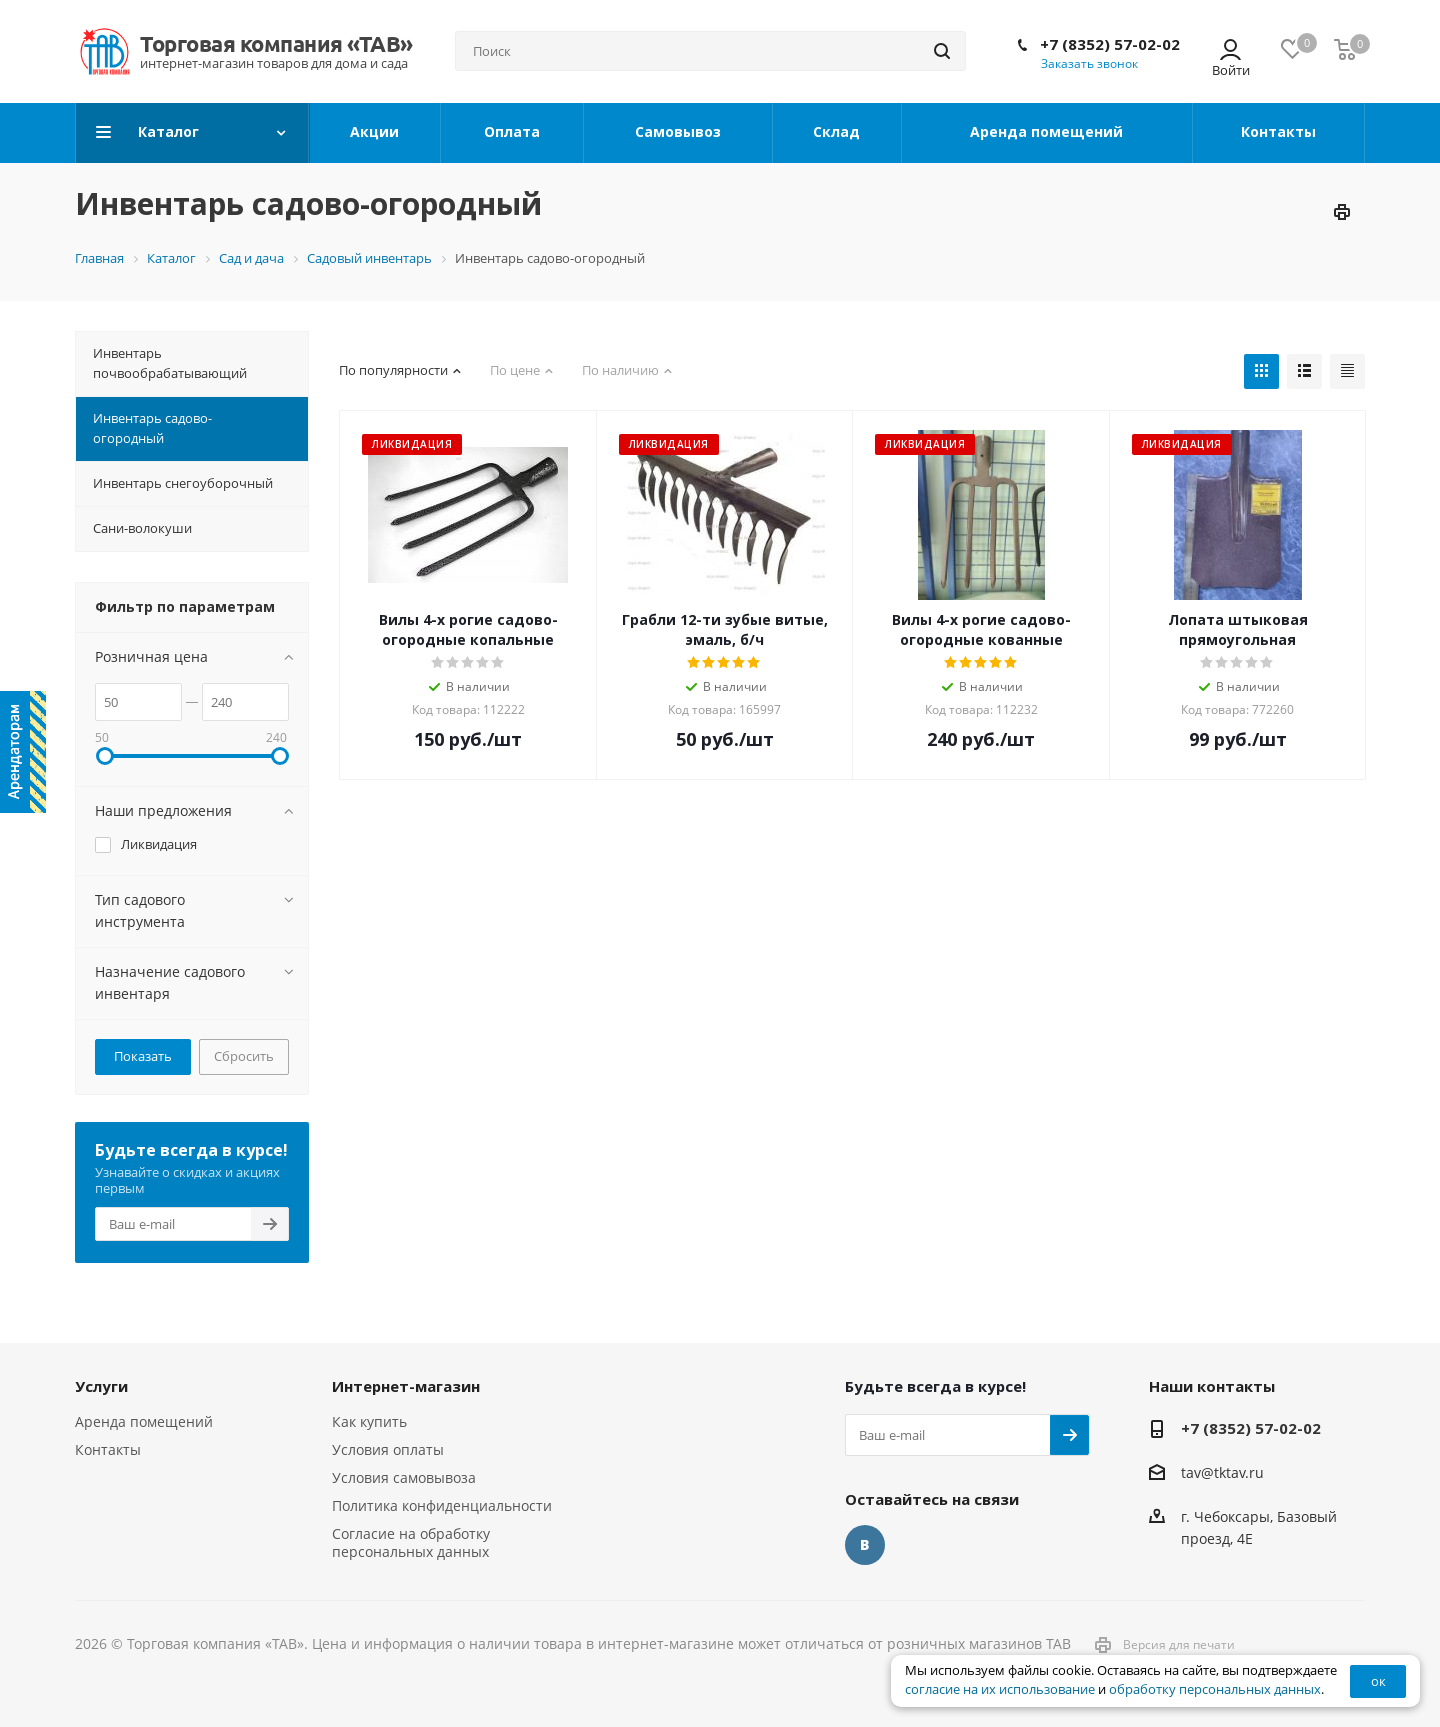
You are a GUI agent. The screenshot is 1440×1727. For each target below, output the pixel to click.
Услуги (101, 1386)
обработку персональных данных (1215, 1689)
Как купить (369, 1421)
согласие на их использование (1000, 1689)
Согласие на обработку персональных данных (411, 1542)
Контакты (108, 1449)
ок (1378, 1681)
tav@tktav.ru (1222, 1472)
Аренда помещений (144, 1421)
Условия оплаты (388, 1449)
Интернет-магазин (406, 1386)
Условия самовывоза (404, 1477)
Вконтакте (865, 1545)
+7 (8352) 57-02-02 (1110, 44)
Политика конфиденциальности (442, 1505)
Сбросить (244, 1056)
